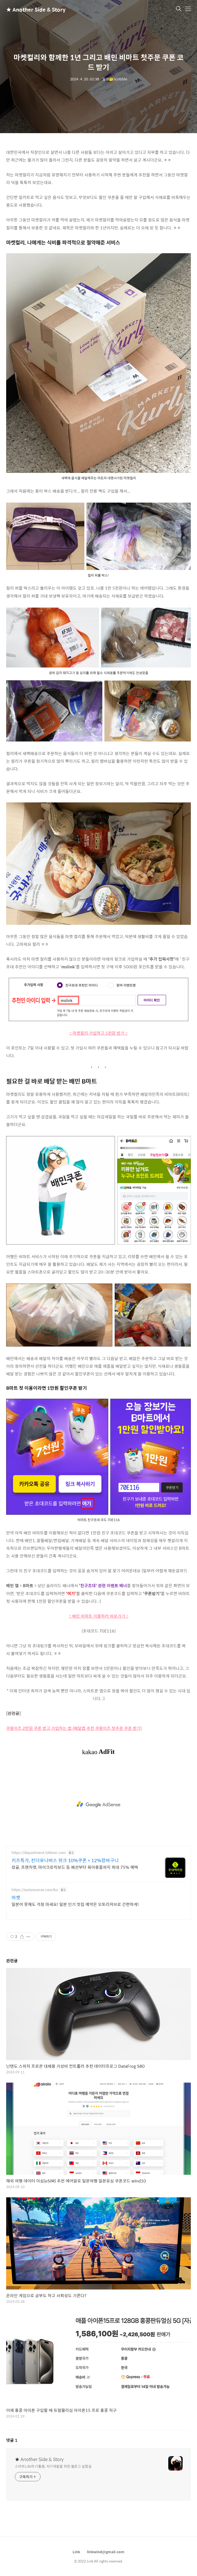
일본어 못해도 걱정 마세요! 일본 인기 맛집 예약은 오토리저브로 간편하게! (75, 1904)
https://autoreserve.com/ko (35, 1890)
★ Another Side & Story (31, 9)
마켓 (16, 1897)
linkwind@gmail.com (105, 2551)
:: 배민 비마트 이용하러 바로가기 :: (98, 1616)
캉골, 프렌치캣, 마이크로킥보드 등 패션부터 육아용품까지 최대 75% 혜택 (75, 1867)
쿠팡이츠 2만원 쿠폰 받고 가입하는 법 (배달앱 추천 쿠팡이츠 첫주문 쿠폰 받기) (74, 1728)
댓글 (11, 2440)
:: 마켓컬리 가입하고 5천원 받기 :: (98, 1033)
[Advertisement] (98, 1804)
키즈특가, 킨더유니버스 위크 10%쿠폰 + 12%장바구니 (65, 1860)
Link (76, 2551)
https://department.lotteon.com (39, 1852)
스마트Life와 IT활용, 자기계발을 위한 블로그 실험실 (53, 2466)
